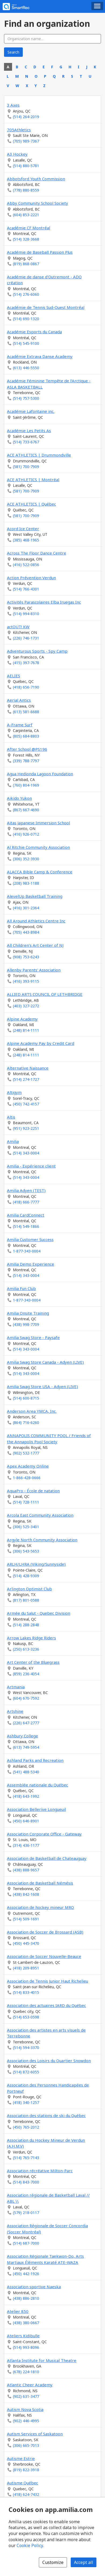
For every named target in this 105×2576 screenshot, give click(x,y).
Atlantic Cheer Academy (29, 2384)
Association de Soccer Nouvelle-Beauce (44, 1956)
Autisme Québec (22, 2482)
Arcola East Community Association (40, 1515)
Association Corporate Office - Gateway (44, 1834)
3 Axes (13, 105)
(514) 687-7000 (26, 2243)
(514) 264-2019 (26, 116)
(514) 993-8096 (26, 2347)
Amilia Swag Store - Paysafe (33, 1337)
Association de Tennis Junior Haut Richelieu (47, 1981)
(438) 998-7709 (26, 1324)
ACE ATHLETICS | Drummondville (39, 455)
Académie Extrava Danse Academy (40, 356)
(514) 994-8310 (26, 613)
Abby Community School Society (37, 203)
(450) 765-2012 (26, 2127)
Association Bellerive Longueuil (36, 1809)
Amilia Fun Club (21, 1288)
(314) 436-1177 (26, 1845)
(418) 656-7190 (26, 687)
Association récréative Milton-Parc (40, 2170)
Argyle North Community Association (42, 1539)
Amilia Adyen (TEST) (26, 1190)
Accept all (83, 2562)
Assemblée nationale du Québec (37, 1785)
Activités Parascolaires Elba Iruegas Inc (44, 602)
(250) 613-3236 (26, 1649)
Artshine (15, 1711)
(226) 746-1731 (26, 638)
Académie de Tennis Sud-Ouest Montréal (45, 307)
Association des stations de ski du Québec (46, 2115)
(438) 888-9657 (26, 1869)
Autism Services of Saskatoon (35, 2433)
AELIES (13, 675)
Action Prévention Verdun (31, 577)
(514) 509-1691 (26, 1918)
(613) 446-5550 (26, 367)
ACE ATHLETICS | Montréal (33, 479)
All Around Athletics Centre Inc (36, 921)
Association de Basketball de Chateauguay (47, 1858)
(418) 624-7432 (26, 2494)
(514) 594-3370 (26, 2047)
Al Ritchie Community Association (38, 847)
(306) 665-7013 (26, 2445)
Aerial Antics (19, 700)
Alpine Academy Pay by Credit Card (40, 1043)
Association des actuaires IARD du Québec (46, 2005)
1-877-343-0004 (26, 1251)
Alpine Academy (22, 1019)
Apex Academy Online (28, 1466)
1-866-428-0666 (26, 1477)
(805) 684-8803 (26, 736)
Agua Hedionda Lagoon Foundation (40, 773)
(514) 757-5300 (26, 398)
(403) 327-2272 (26, 1005)
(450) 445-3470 (26, 1943)
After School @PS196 (27, 749)
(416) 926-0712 (26, 834)
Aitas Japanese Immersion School (38, 822)
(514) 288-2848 (26, 1624)
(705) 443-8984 (26, 932)
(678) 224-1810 (26, 2371)
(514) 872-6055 (26, 2071)
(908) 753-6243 (26, 956)
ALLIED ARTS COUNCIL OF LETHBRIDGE (44, 994)
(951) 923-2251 (26, 1128)
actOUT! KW (18, 626)
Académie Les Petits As (29, 430)
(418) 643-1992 (26, 1796)
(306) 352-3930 (26, 858)
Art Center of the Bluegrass (33, 1662)
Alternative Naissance (27, 1068)
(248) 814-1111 (26, 1030)
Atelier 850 (17, 2311)
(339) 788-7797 (26, 760)
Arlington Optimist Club (29, 1588)
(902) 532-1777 (26, 1453)
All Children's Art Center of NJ (35, 945)
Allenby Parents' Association (34, 970)
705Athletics (19, 129)
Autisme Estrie (21, 2458)
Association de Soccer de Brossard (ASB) (45, 1932)
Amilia (13, 1141)
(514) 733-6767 (26, 441)
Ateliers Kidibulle (23, 2335)
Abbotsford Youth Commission (36, 178)
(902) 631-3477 (26, 2396)
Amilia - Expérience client (31, 1166)
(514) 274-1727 (26, 1079)
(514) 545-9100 (26, 343)
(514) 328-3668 (26, 239)
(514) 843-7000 (26, 2182)
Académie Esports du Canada (34, 331)
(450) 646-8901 (26, 1820)
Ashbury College (22, 1735)
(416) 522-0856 (26, 564)
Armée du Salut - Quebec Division (38, 1613)
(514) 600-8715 (26, 1398)
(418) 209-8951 (26, 1968)
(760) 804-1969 (26, 785)
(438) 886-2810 (26, 2298)
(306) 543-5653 (26, 1551)
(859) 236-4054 (26, 1673)
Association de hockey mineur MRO (40, 1907)
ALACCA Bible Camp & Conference (39, 871)
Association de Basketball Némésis (40, 1883)
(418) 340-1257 (26, 2102)
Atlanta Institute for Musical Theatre (41, 2360)
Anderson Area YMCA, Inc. (32, 1411)
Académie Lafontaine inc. (30, 411)
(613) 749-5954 (26, 1747)
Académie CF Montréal (28, 227)
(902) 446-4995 (26, 2420)
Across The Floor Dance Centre (36, 553)
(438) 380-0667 (26, 2322)
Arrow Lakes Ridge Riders (31, 1637)
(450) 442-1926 (26, 2273)
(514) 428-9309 (26, 1575)
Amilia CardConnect (25, 1215)
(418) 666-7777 (26, 1202)
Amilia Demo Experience (30, 1264)
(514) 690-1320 (26, 318)
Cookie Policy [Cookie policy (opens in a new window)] (30, 2545)
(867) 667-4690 (26, 809)
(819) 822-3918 (26, 2469)
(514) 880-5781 (26, 165)
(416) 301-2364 (26, 907)
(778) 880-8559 (26, 190)
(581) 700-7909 (26, 466)
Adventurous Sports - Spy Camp (37, 651)
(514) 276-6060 (26, 294)
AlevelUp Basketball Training (34, 896)
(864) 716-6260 (26, 1422)
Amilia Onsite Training (28, 1313)
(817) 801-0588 (26, 1600)
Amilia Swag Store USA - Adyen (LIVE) (42, 1386)
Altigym (14, 1092)
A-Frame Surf (19, 724)
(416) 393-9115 (26, 981)
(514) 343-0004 (26, 1153)
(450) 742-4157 (26, 1103)
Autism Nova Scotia (25, 2409)
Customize (52, 2562)
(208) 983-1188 (26, 883)
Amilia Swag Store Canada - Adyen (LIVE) (45, 1362)
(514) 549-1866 (26, 1226)
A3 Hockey (17, 154)
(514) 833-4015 (26, 1992)
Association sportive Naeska (34, 2286)
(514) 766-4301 (26, 589)
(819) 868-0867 (26, 263)
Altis (11, 1117)
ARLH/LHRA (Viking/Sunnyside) (36, 1564)
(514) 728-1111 (26, 1502)
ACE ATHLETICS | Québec (31, 504)
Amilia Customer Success (30, 1239)
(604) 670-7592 (26, 1698)
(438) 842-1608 (26, 1894)
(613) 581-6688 (26, 711)
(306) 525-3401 (26, 1526)
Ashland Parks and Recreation (35, 1760)
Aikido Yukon (19, 798)
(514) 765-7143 (26, 2157)
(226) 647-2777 (26, 1722)
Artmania (16, 1686)
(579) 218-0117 (26, 2212)
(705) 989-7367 (26, 141)
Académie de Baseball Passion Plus (40, 252)
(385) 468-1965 (26, 540)
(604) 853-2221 (26, 214)
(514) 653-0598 (26, 2017)
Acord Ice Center (23, 528)
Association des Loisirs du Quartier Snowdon (49, 2060)
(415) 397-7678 (26, 662)
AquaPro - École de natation (33, 1490)
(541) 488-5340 (26, 1771)
